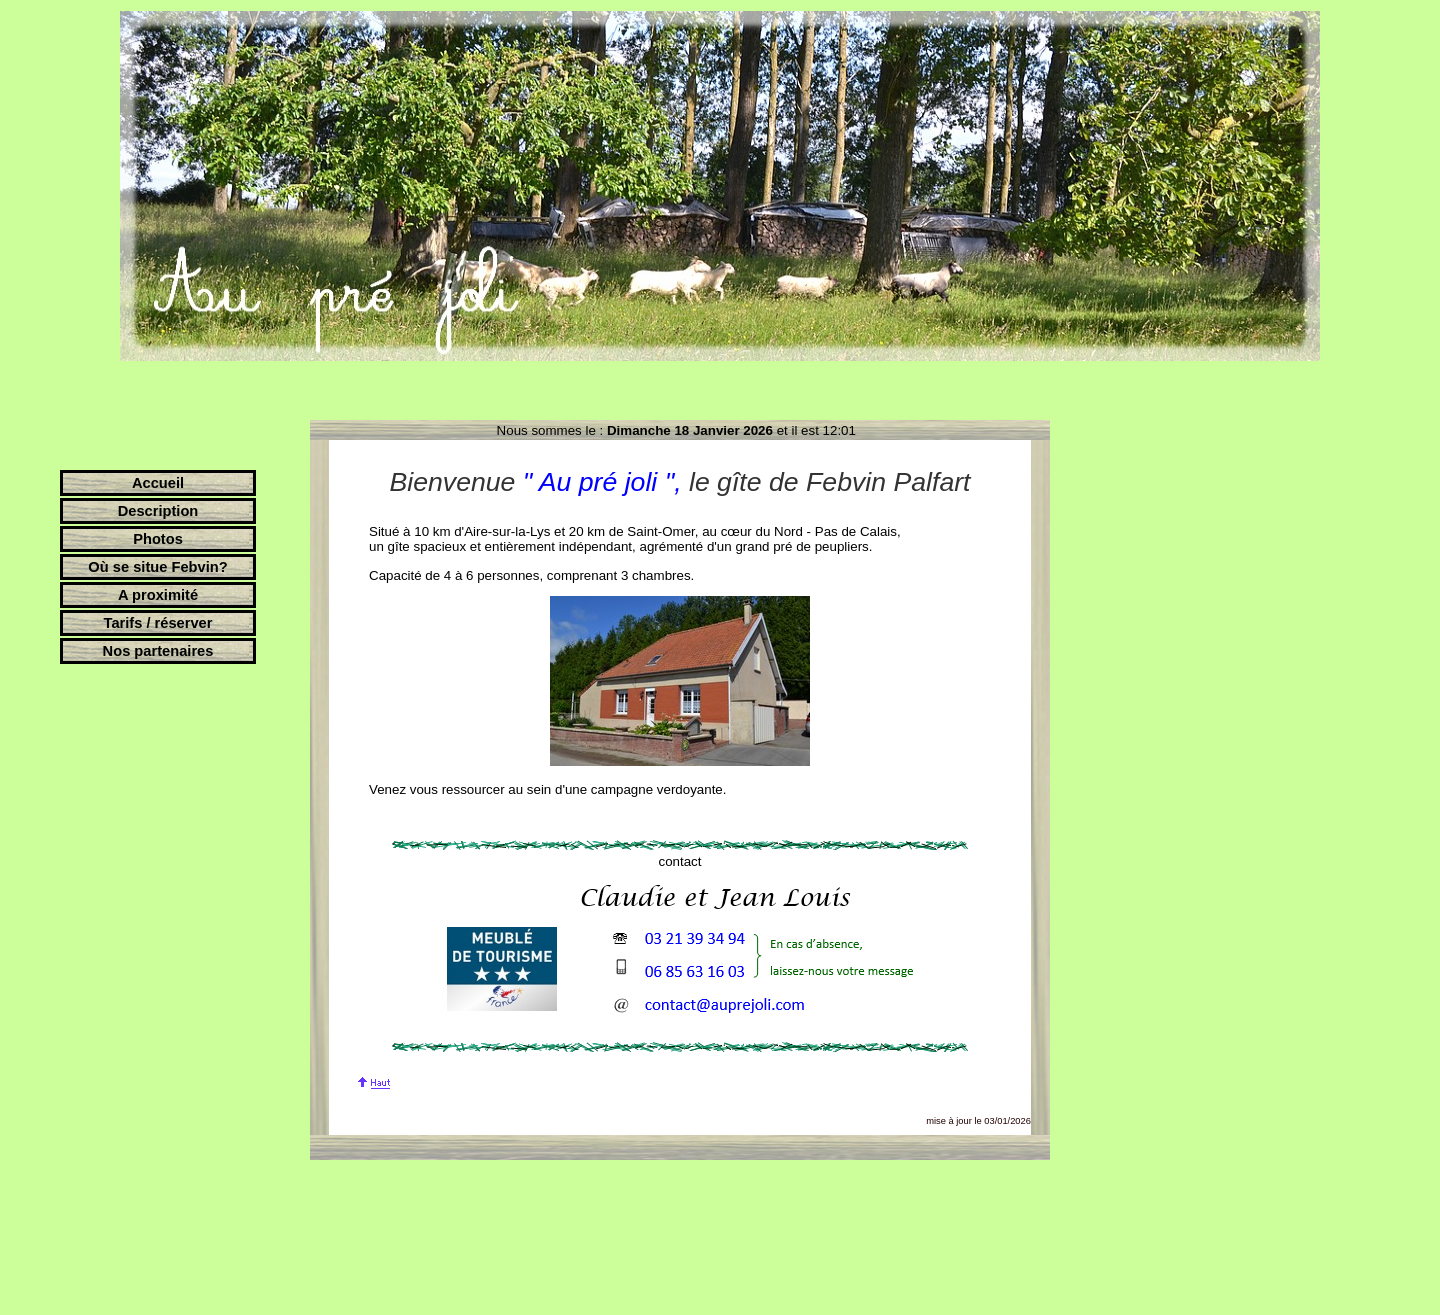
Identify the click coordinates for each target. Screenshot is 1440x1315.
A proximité (158, 595)
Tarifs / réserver (158, 623)
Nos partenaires (158, 651)
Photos (158, 539)
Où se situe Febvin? (157, 567)
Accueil (158, 483)
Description (158, 511)
